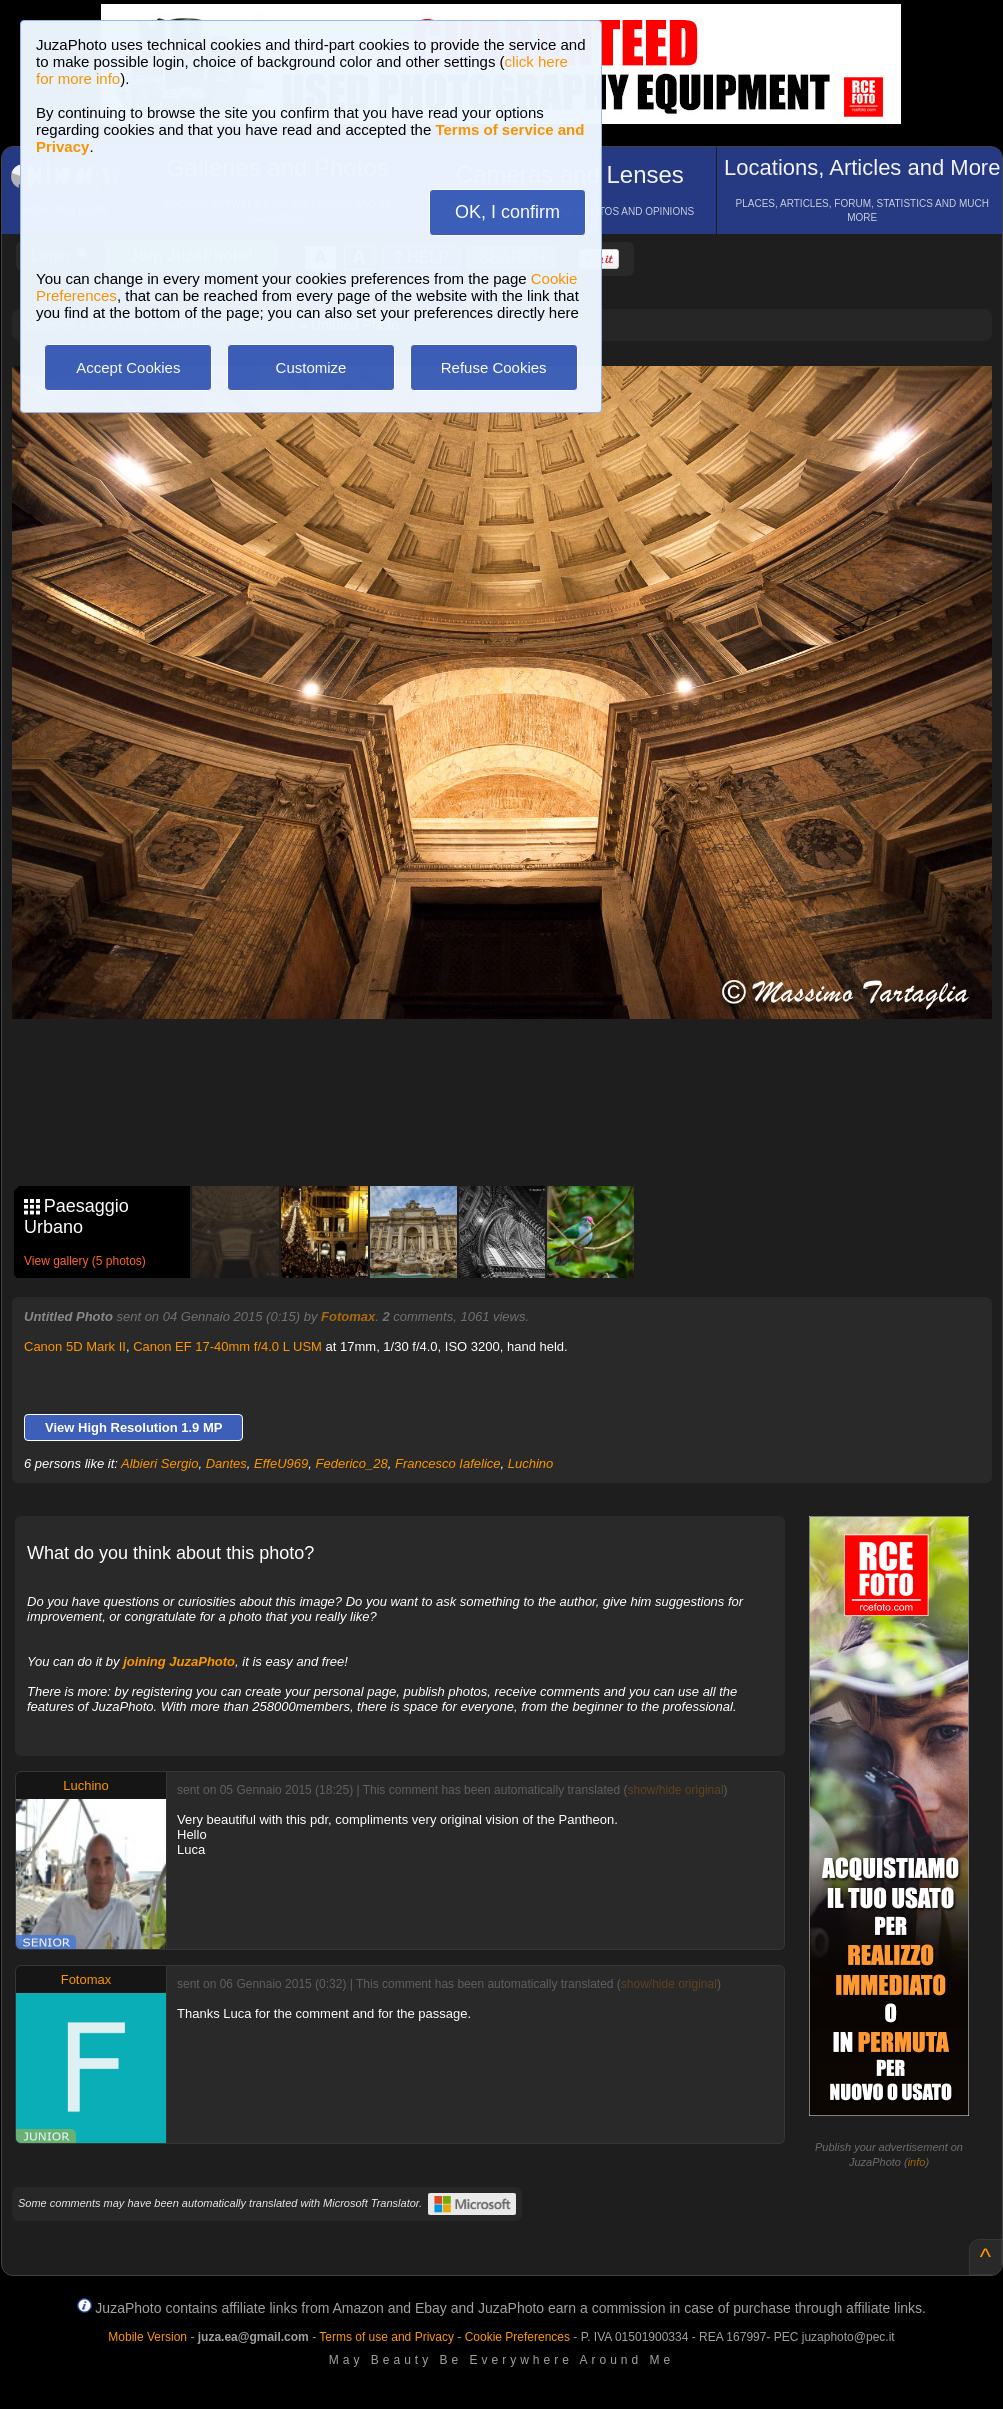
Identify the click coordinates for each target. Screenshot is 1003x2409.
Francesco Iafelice (448, 1463)
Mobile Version (147, 2337)
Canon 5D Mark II (75, 1346)
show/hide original (676, 1790)
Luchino (531, 1463)
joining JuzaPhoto (179, 1661)
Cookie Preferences (517, 2337)
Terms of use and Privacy (386, 2337)
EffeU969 (281, 1463)
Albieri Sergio (159, 1463)
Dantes (226, 1463)
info (917, 2162)
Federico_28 (352, 1463)
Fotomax (348, 1316)
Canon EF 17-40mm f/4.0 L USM (227, 1346)
